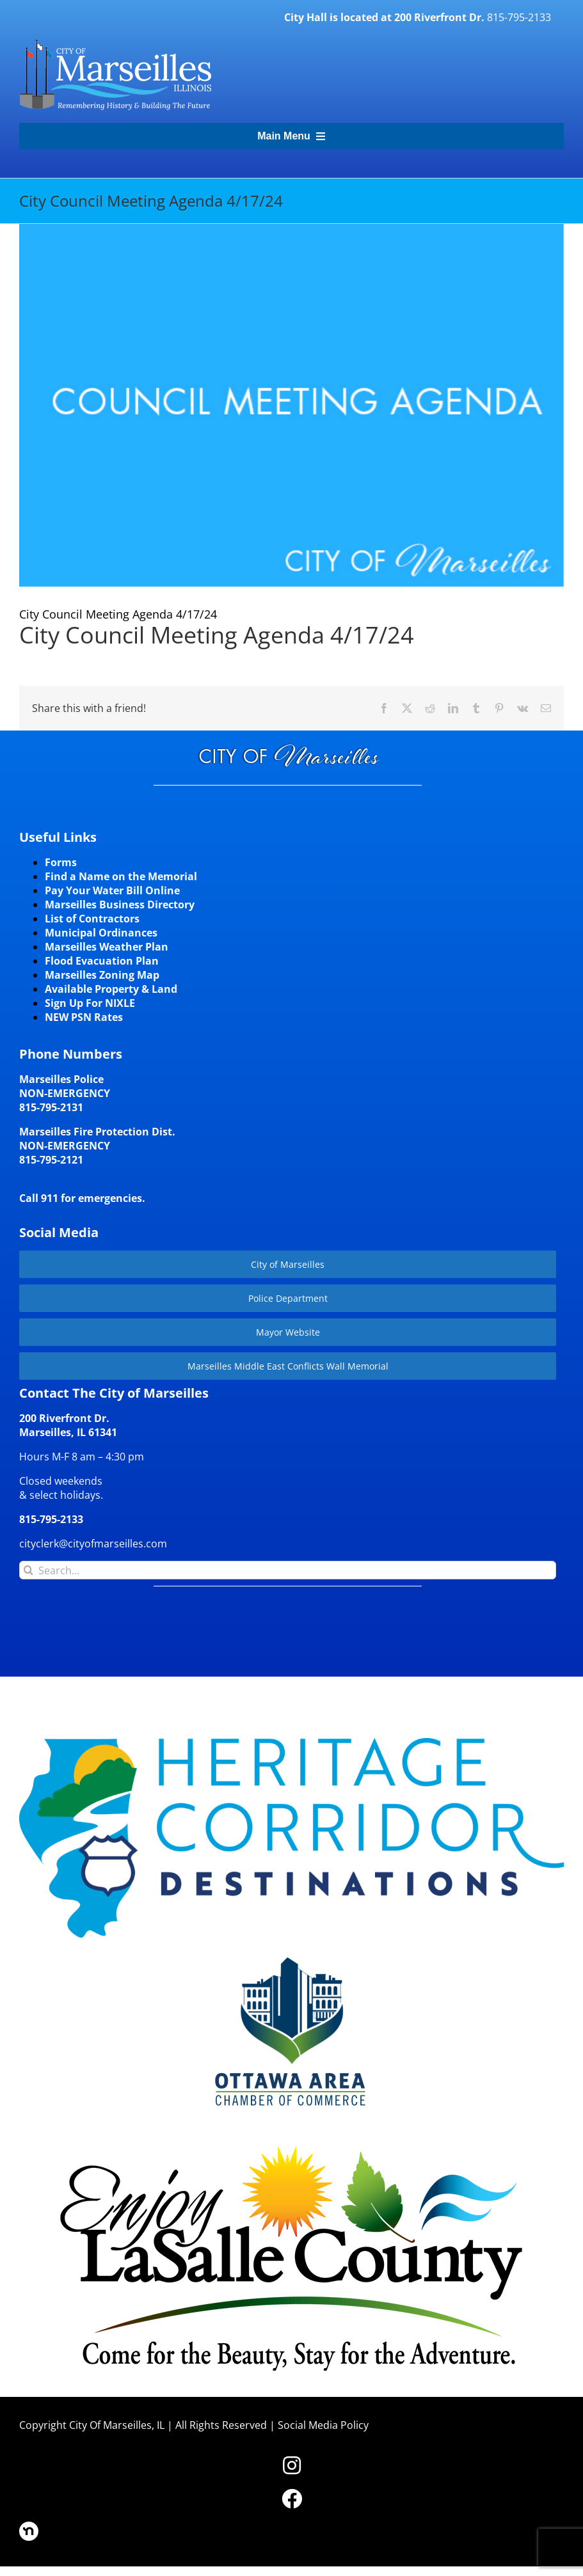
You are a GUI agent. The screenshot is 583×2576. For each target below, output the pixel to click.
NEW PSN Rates (84, 1017)
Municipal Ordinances (101, 933)
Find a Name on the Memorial (121, 876)
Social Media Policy (323, 2425)
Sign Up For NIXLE (90, 1003)
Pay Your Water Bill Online (112, 890)
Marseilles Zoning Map (102, 975)
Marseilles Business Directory (120, 904)
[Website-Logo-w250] (292, 1955)
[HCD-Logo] (291, 1743)
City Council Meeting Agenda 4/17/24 (216, 635)
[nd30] (28, 2527)
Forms (61, 862)
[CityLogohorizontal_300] (115, 40)
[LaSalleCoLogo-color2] (291, 2150)
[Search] (28, 1570)
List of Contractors (92, 919)
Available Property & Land (111, 989)
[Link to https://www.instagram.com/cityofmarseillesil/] (292, 2465)
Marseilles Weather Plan (106, 947)
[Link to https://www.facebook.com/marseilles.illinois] (292, 2498)
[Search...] (287, 1570)
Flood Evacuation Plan (102, 961)
